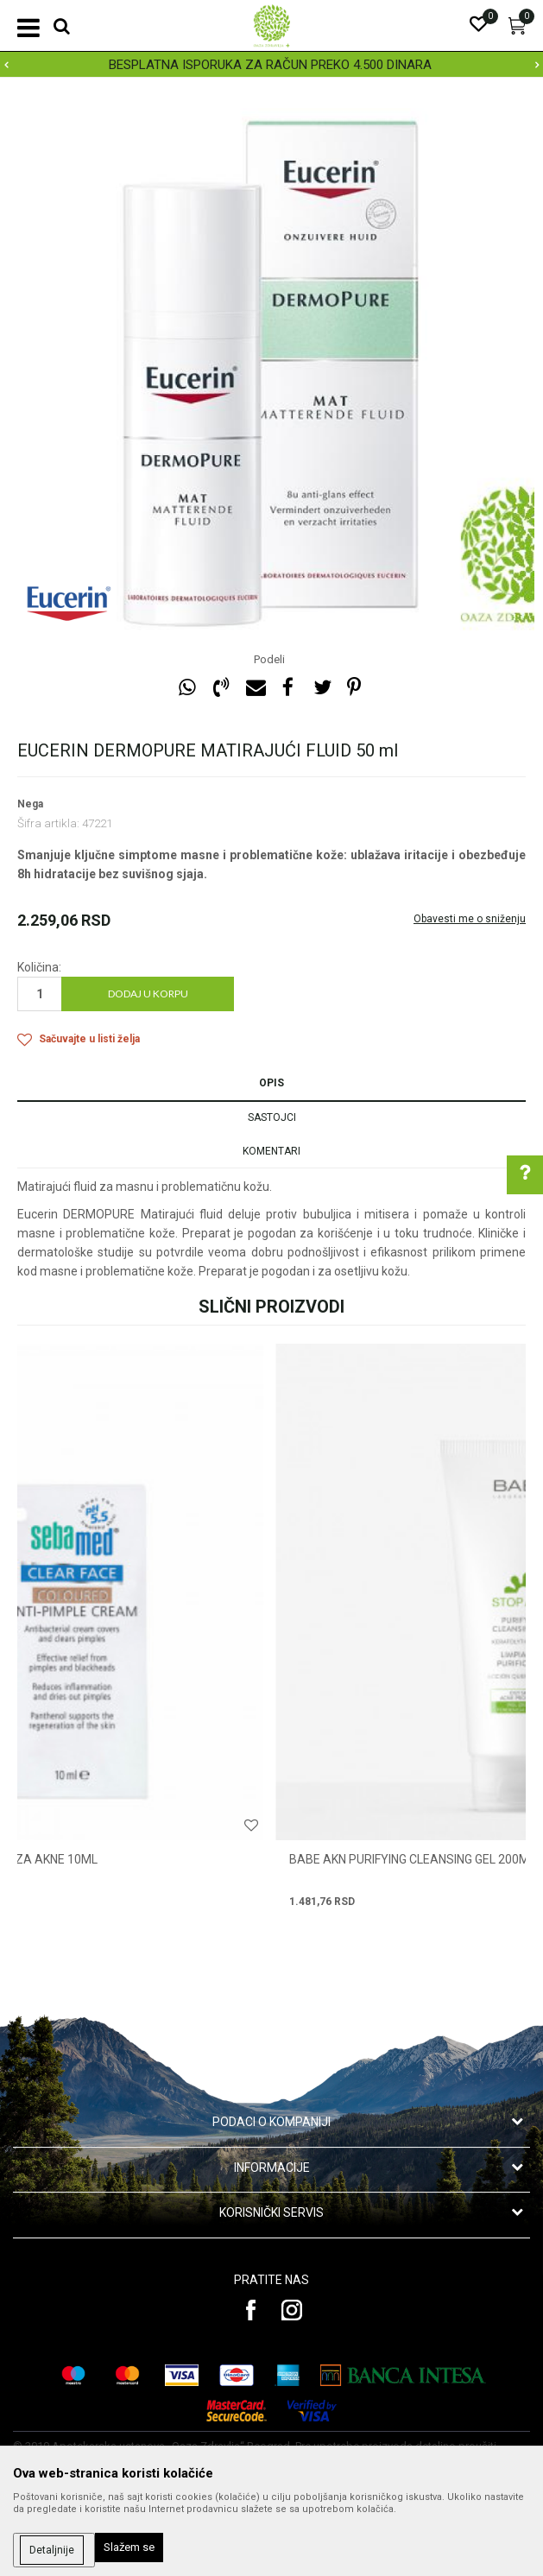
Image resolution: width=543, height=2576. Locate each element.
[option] (271, 65)
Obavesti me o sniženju (470, 919)
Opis (271, 1083)
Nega (30, 804)
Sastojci (272, 1117)
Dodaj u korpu (148, 993)
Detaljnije (51, 2550)
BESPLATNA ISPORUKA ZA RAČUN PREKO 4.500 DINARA (270, 65)
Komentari (271, 1151)
